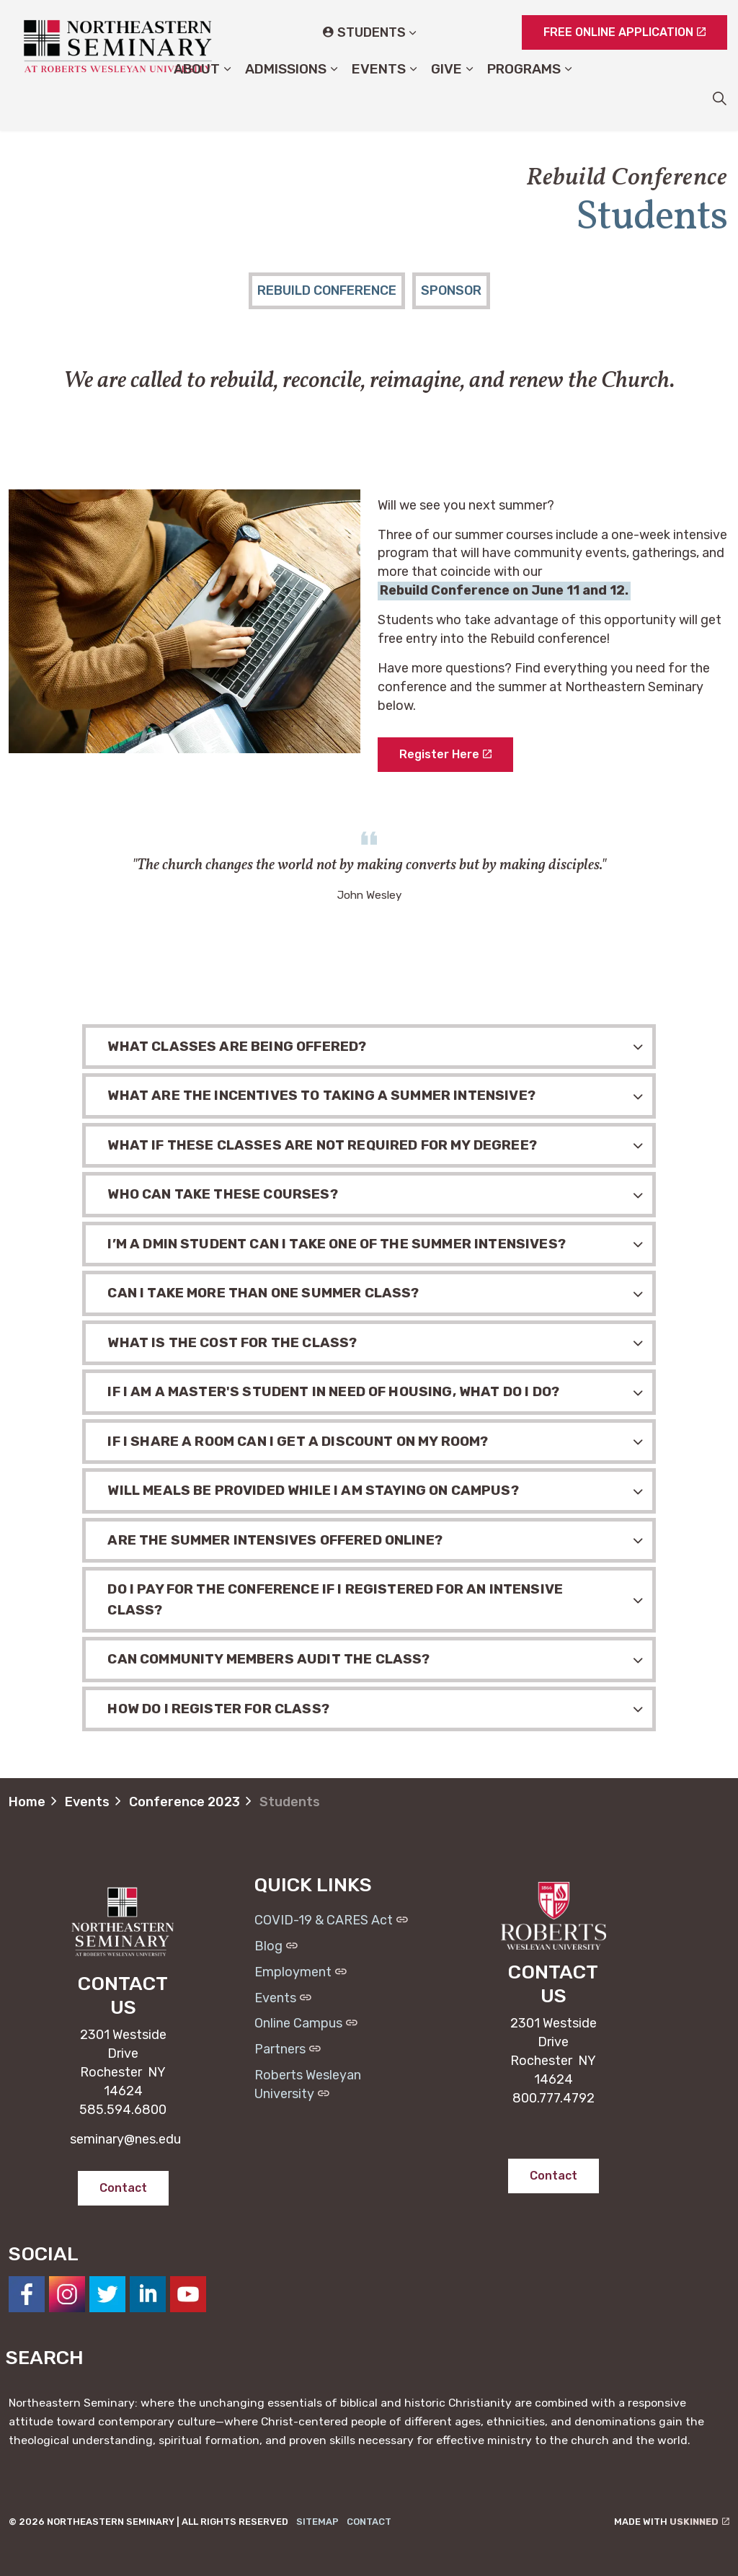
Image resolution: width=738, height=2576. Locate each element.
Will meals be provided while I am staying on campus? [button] (312, 1490)
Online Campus (305, 2023)
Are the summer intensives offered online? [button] (275, 1540)
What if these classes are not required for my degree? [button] (321, 1145)
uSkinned (699, 2521)
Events (379, 97)
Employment (300, 1972)
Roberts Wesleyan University (307, 2084)
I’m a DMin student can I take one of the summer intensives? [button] (336, 1243)
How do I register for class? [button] (218, 1708)
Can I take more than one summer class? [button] (263, 1292)
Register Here (445, 754)
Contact (369, 2521)
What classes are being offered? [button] (236, 1046)
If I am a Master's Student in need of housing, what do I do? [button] (333, 1391)
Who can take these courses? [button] (222, 1194)
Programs (524, 97)
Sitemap (317, 2521)
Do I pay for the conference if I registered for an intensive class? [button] (335, 1599)
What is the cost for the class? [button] (232, 1342)
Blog (276, 1946)
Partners (287, 2049)
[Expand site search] (719, 98)
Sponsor (451, 290)
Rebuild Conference (326, 290)
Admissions (285, 97)
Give (446, 97)
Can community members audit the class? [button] (268, 1659)
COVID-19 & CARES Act (331, 1920)
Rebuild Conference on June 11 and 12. (504, 590)
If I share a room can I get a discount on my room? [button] (297, 1441)
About (197, 97)
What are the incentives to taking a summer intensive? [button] (321, 1095)
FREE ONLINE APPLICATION (624, 32)
